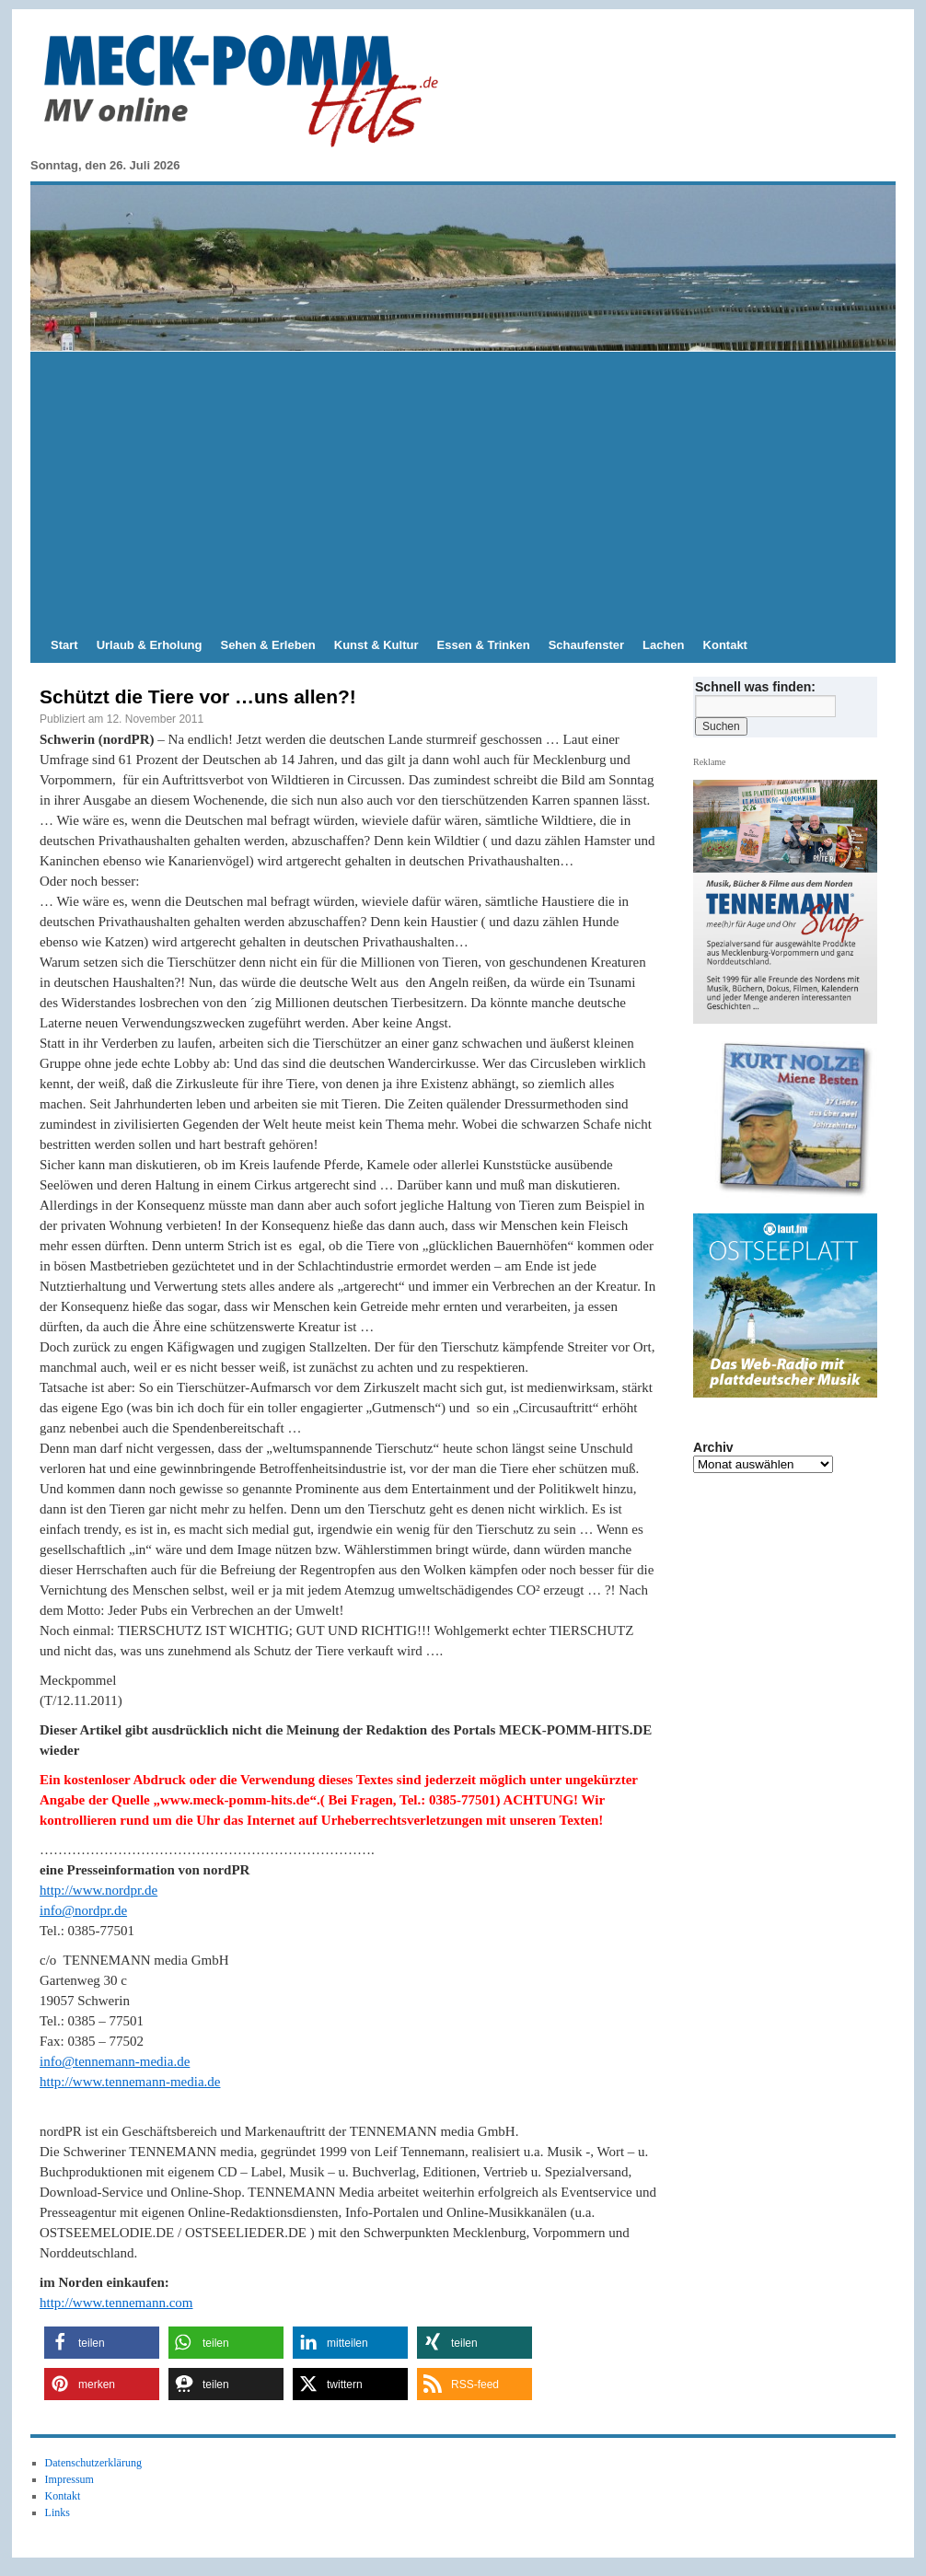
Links (57, 2512)
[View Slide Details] (792, 1119)
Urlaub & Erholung (150, 645)
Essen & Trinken (483, 645)
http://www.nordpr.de (98, 1890)
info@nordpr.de (83, 1910)
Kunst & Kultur (376, 645)
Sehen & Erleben (267, 645)
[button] (101, 2343)
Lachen (663, 645)
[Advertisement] (463, 490)
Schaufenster (586, 645)
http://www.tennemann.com (116, 2302)
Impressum (69, 2479)
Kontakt (725, 645)
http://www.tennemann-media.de (130, 2081)
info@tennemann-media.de (115, 2061)
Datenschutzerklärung (93, 2462)
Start (64, 645)
